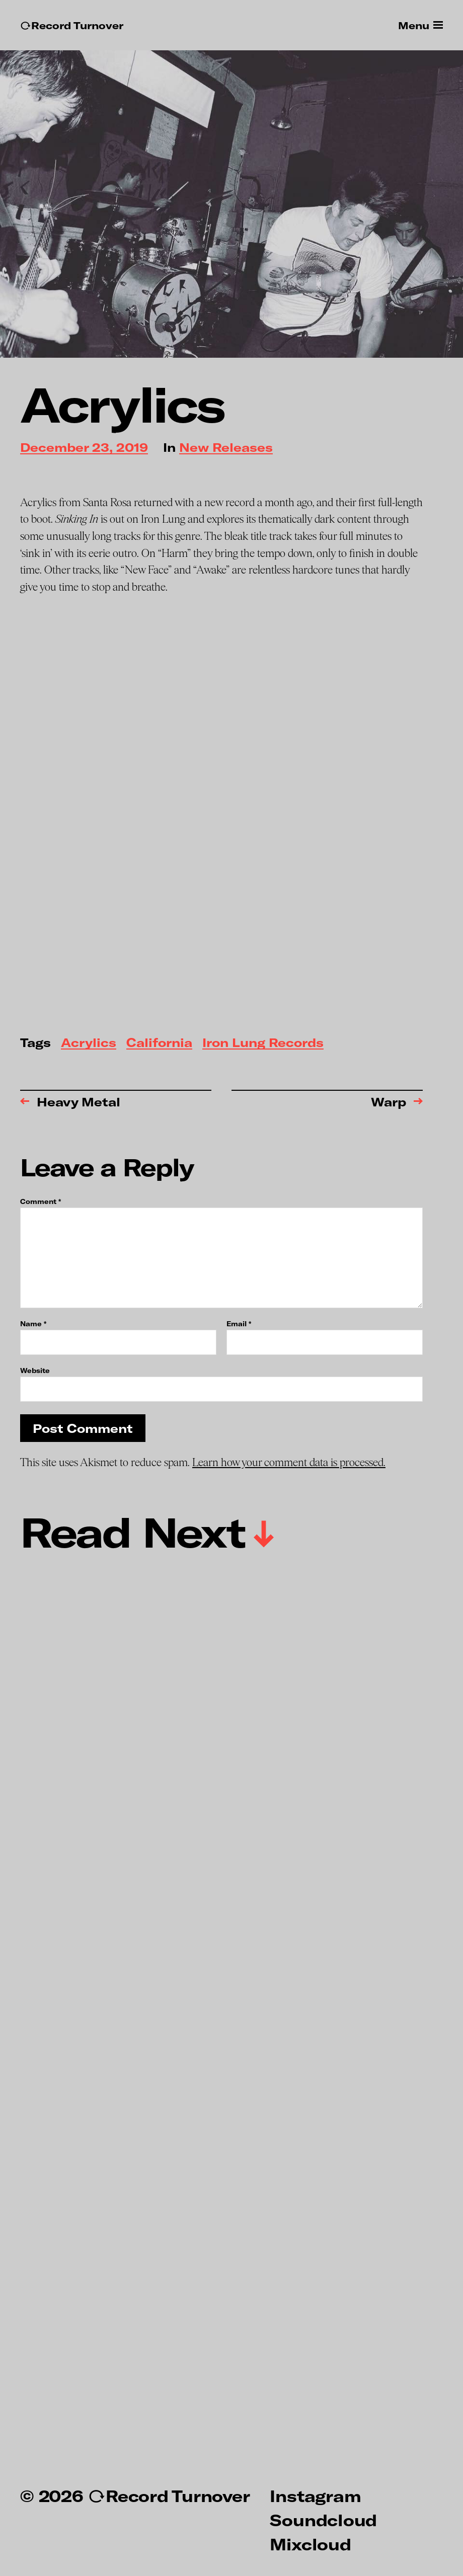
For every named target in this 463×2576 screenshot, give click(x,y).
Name (33, 1324)
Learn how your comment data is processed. (288, 1463)
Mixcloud (310, 2543)
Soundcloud (323, 2519)
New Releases (226, 448)
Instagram (315, 2495)
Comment (40, 1201)
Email (238, 1324)
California (159, 1043)
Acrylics (88, 1043)
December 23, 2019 (84, 448)
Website (35, 1370)
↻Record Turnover (71, 25)
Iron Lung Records (263, 1043)
